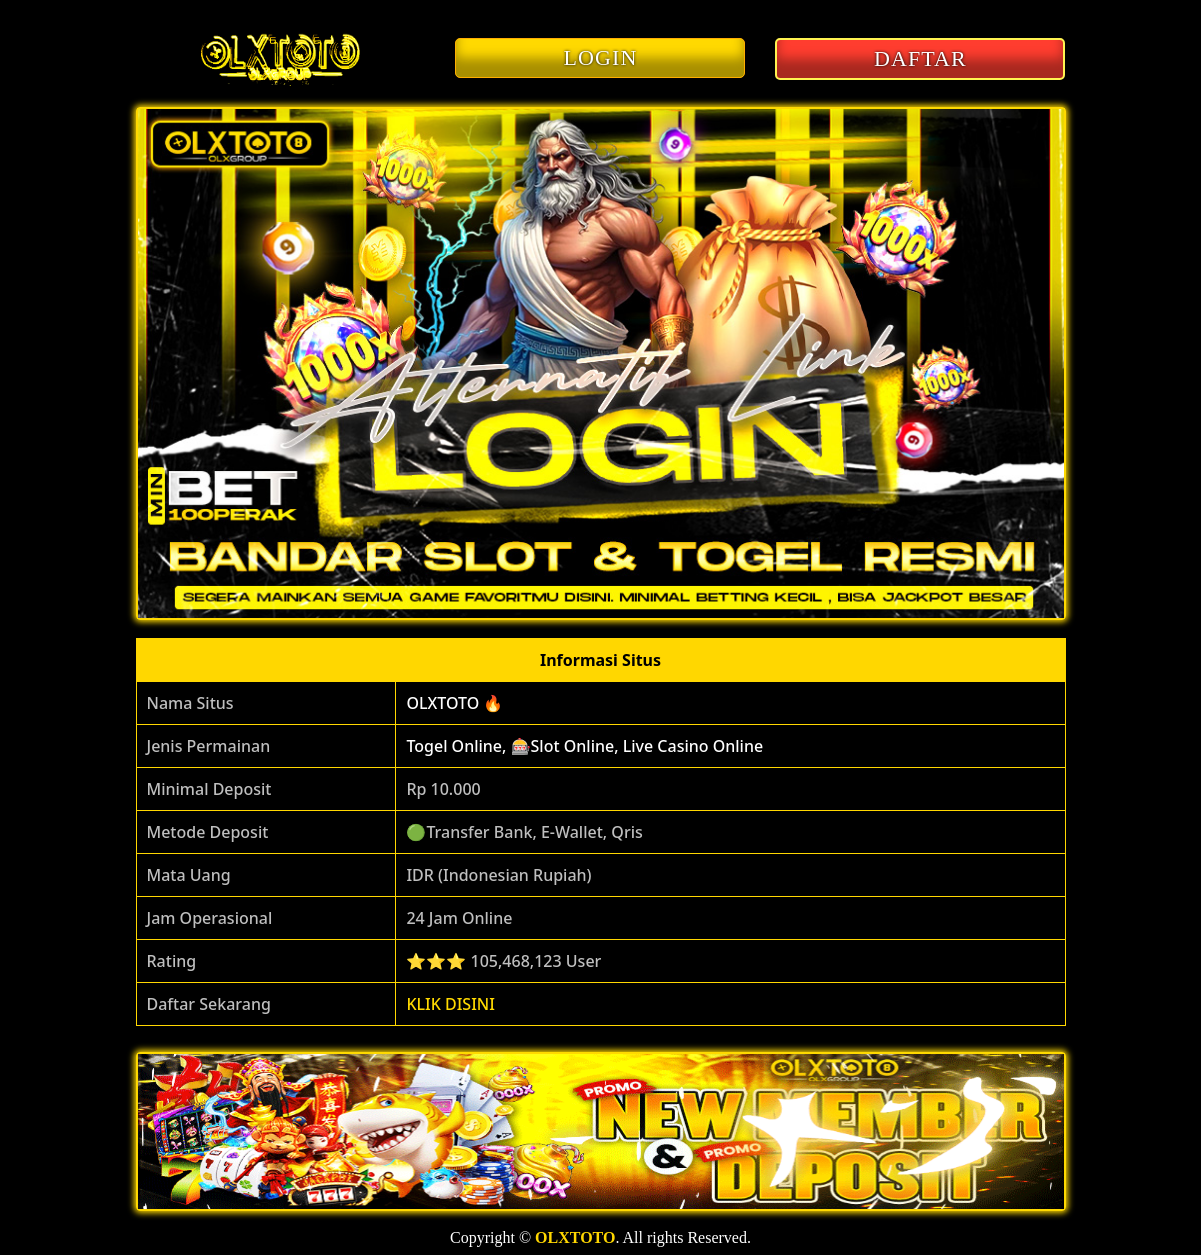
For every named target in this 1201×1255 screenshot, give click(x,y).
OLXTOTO (575, 1237)
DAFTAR (920, 58)
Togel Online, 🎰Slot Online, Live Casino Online (584, 746)
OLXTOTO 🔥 (454, 703)
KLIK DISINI (450, 1004)
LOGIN (601, 57)
